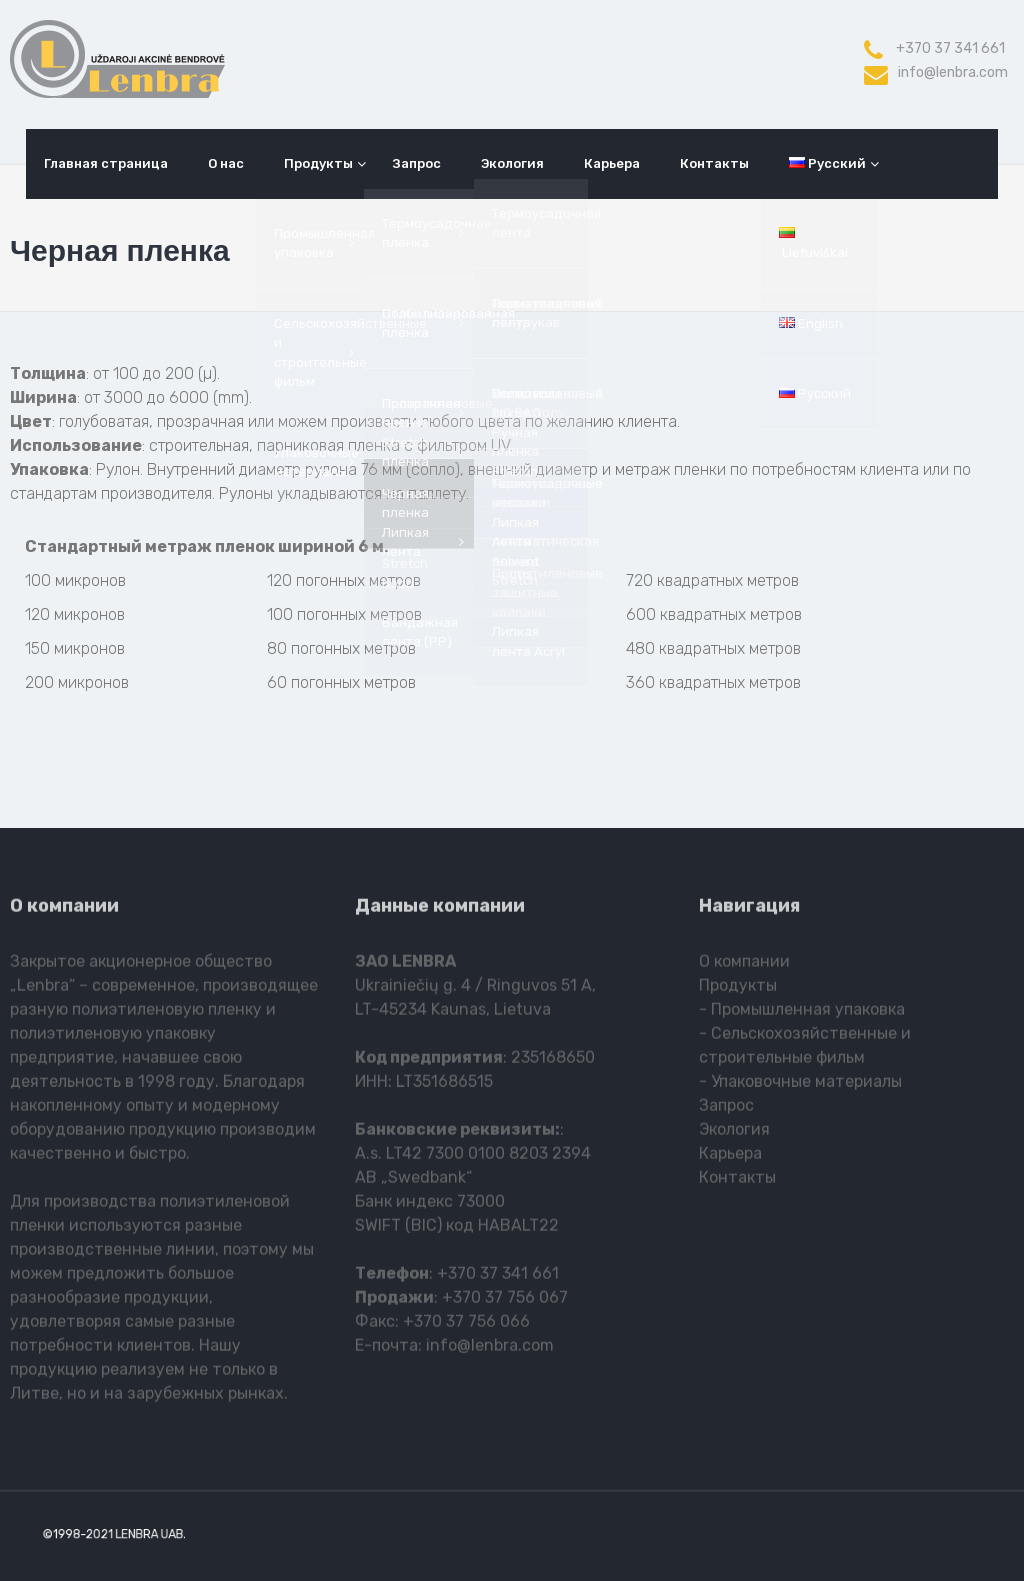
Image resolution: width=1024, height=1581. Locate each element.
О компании (744, 965)
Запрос (417, 163)
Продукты (318, 163)
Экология (512, 163)
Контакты (714, 163)
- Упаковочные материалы (800, 1085)
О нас (226, 163)
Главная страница (106, 163)
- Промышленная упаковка (802, 1013)
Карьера (612, 163)
